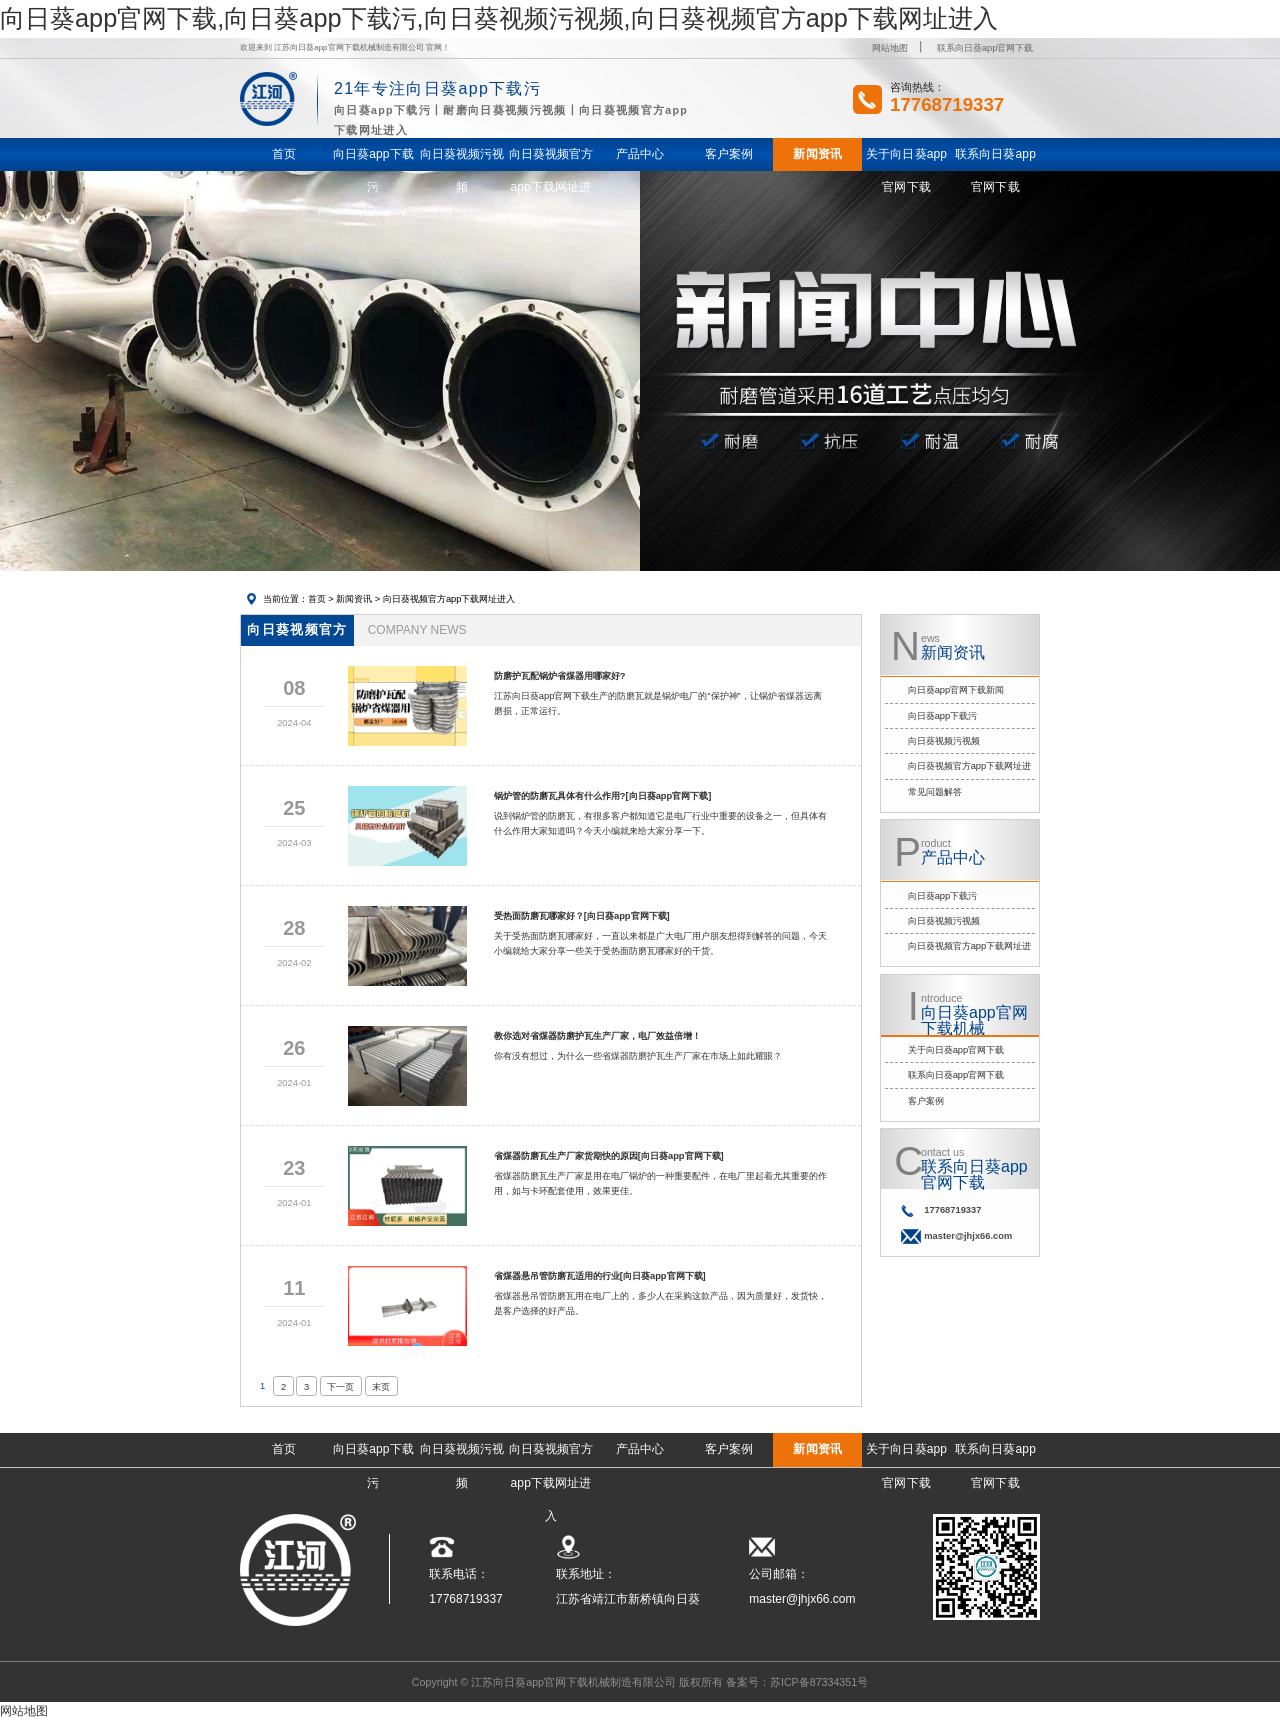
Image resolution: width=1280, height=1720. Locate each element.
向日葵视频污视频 (944, 741)
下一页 (340, 1387)
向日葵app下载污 (943, 716)
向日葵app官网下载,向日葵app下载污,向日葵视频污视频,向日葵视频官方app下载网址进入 (499, 18)
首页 (317, 599)
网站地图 (890, 48)
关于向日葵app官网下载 (956, 1050)
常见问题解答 (935, 792)
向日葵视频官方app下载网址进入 (449, 599)
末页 (381, 1387)
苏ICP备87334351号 (819, 1682)
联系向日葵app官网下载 (985, 48)
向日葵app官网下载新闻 (956, 690)
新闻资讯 (354, 599)
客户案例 (926, 1101)
